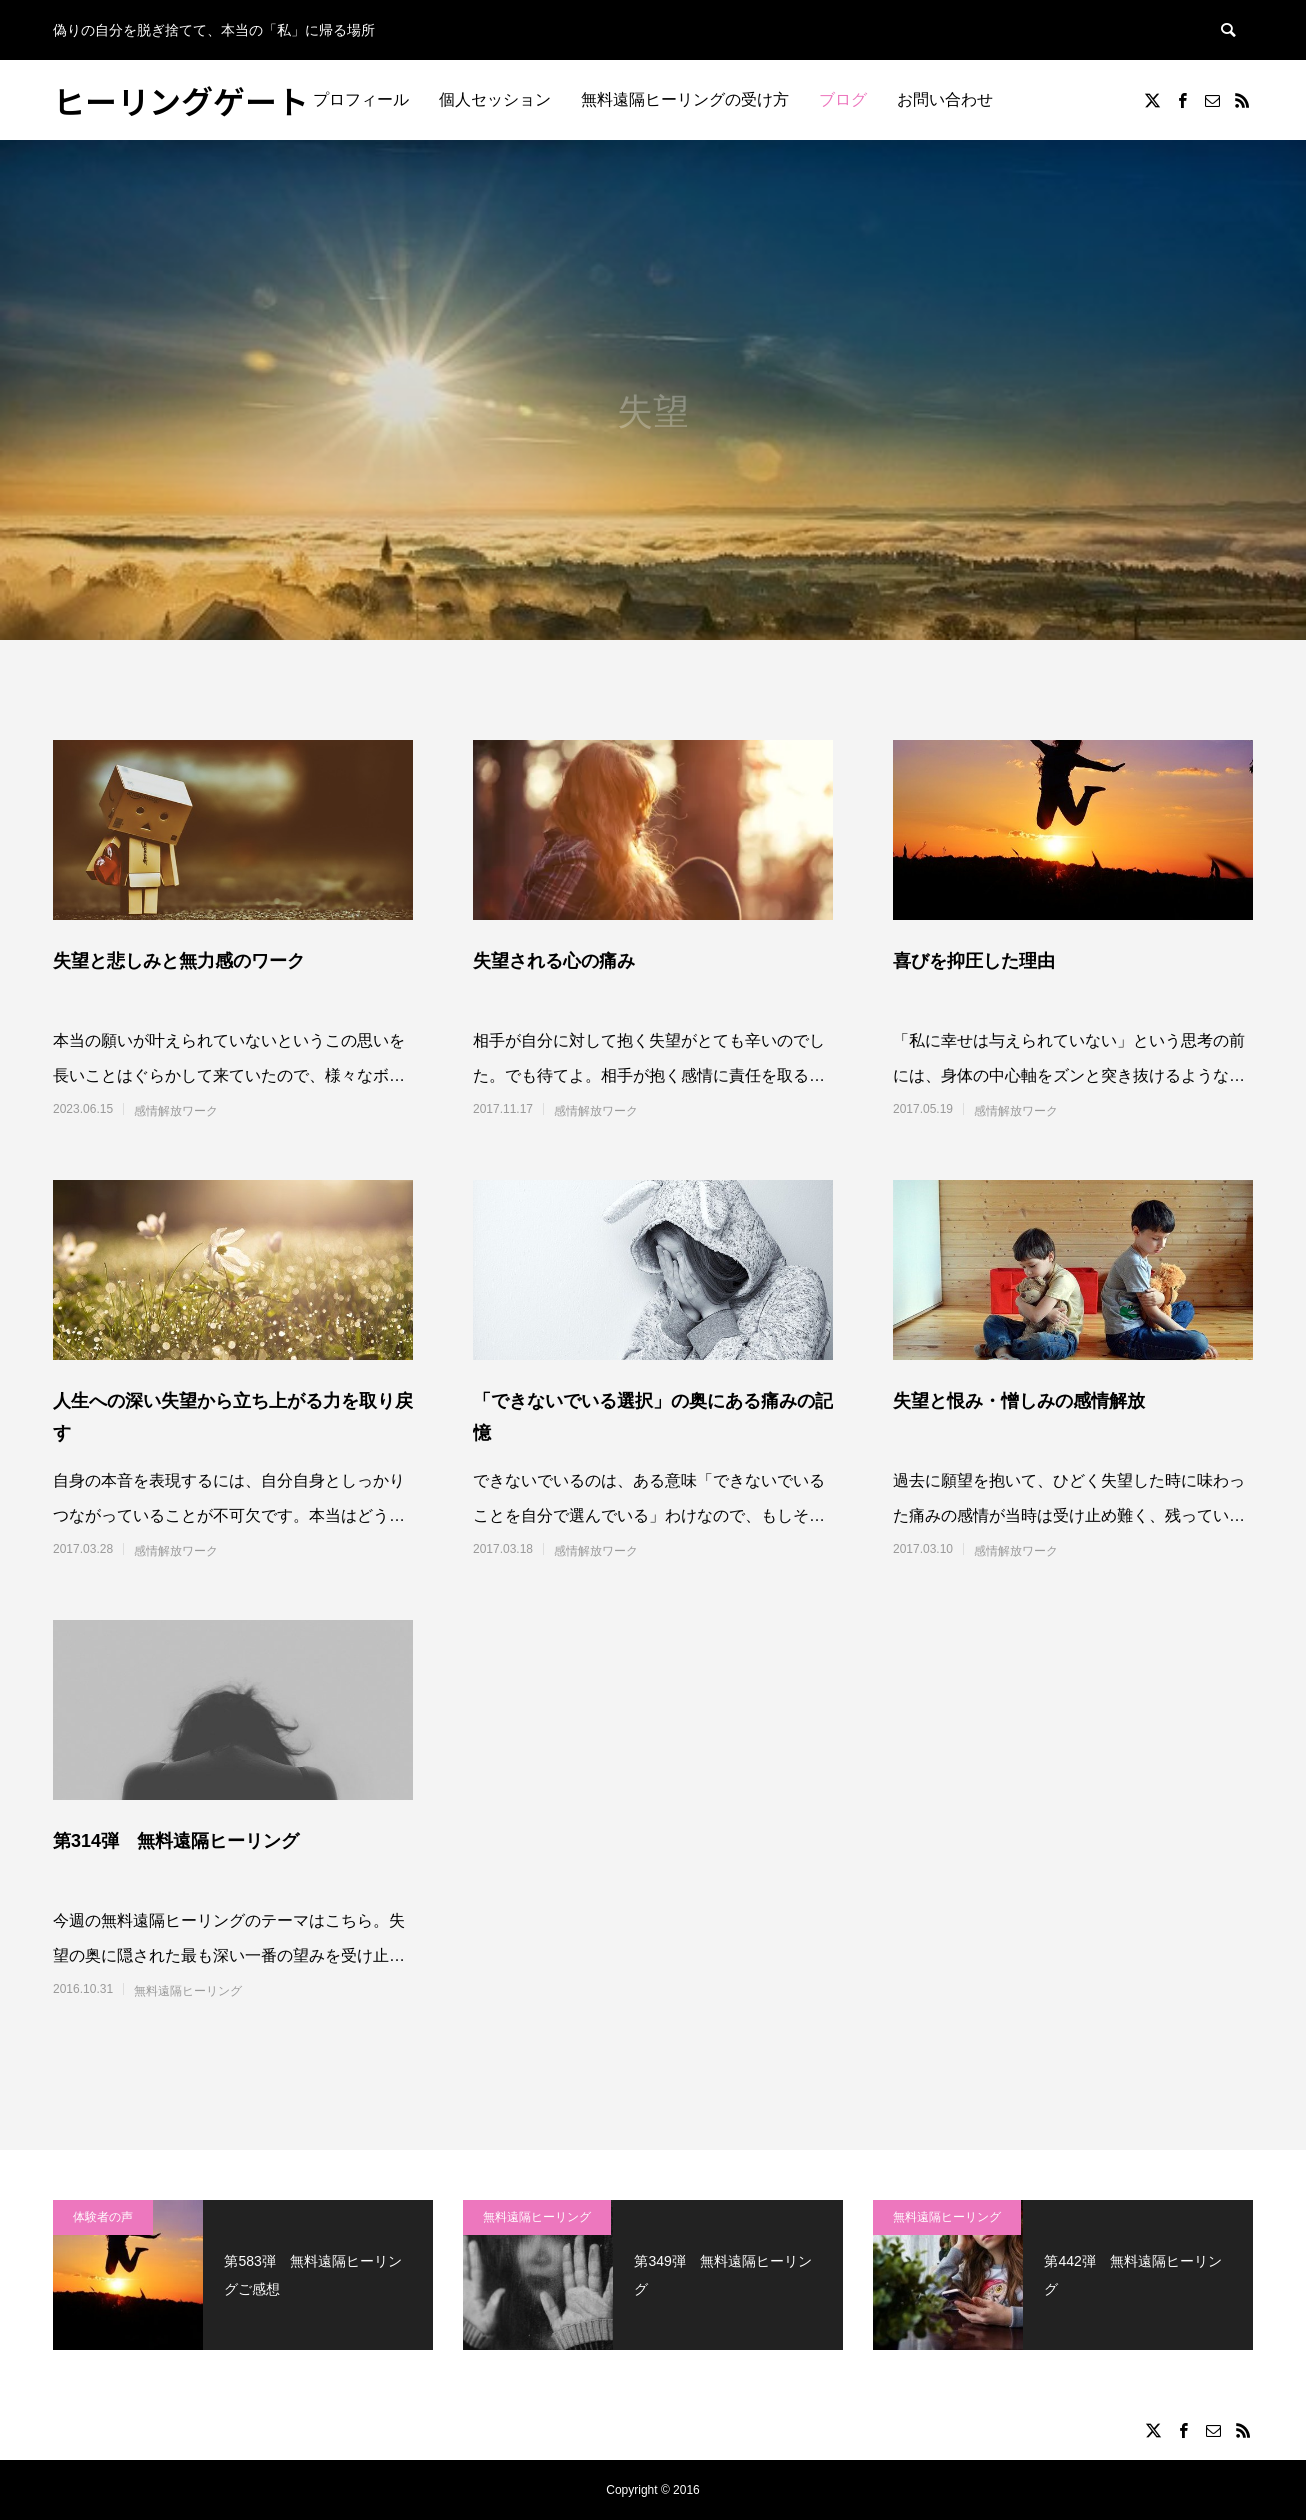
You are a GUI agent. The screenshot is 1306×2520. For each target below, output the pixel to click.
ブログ (843, 99)
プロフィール (361, 99)
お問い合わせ (945, 99)
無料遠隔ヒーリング (188, 1991)
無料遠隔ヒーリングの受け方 (685, 99)
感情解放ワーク (176, 1111)
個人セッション (495, 99)
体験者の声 (103, 2217)
